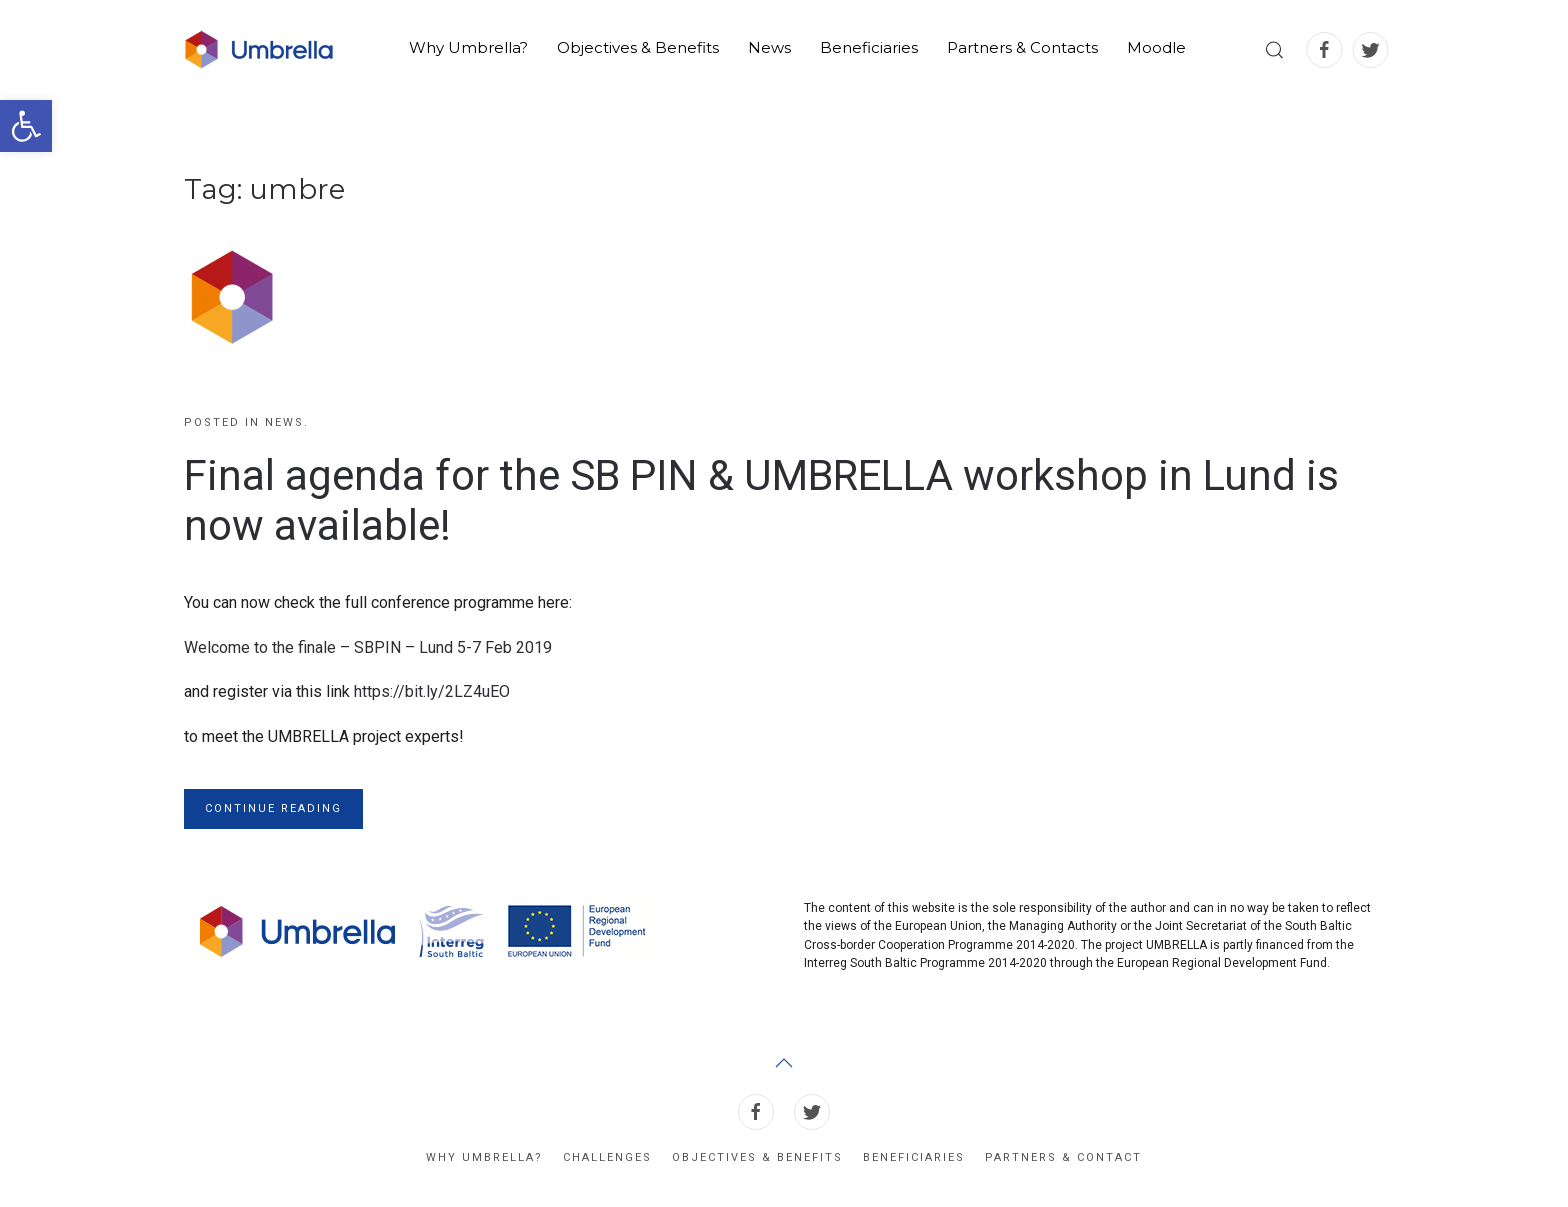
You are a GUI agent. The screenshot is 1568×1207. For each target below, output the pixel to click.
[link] (26, 126)
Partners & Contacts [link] (1022, 47)
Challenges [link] (607, 1157)
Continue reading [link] (273, 808)
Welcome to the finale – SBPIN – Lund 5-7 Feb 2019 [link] (368, 647)
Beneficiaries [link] (869, 47)
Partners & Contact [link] (1063, 1157)
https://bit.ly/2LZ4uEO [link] (432, 691)
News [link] (769, 47)
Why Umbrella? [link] (468, 47)
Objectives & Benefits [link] (638, 47)
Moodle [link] (1156, 47)
